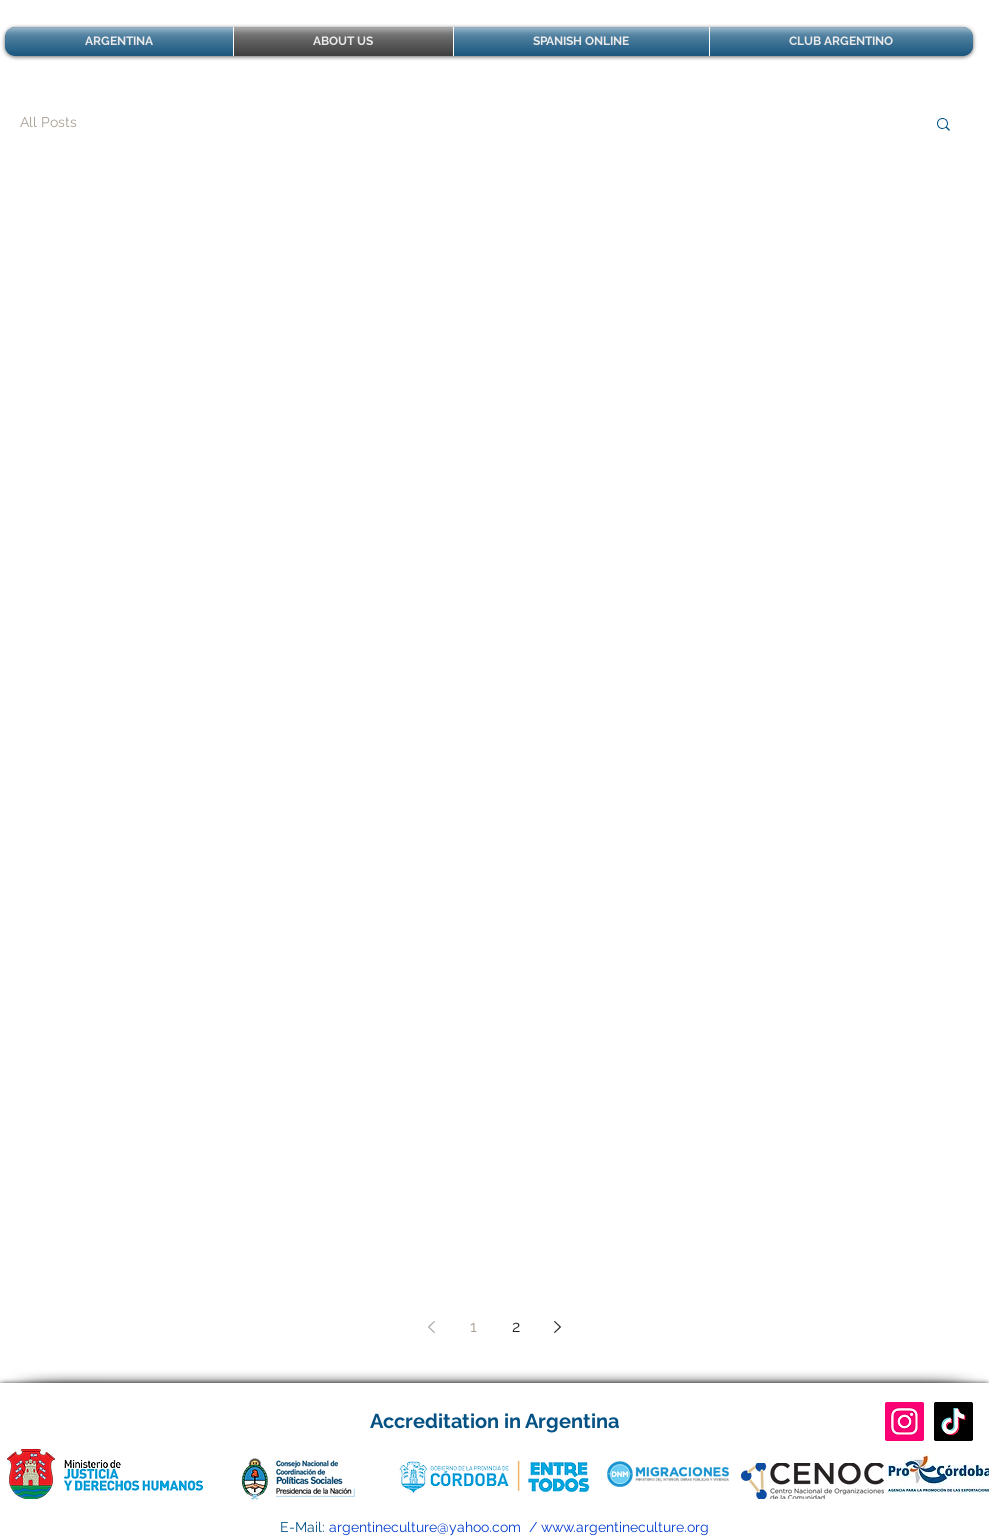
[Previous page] (432, 1327)
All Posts (48, 122)
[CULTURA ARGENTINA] (904, 1421)
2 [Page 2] (516, 1326)
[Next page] (558, 1327)
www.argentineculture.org (625, 1527)
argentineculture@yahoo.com (425, 1527)
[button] (943, 125)
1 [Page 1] (473, 1326)
